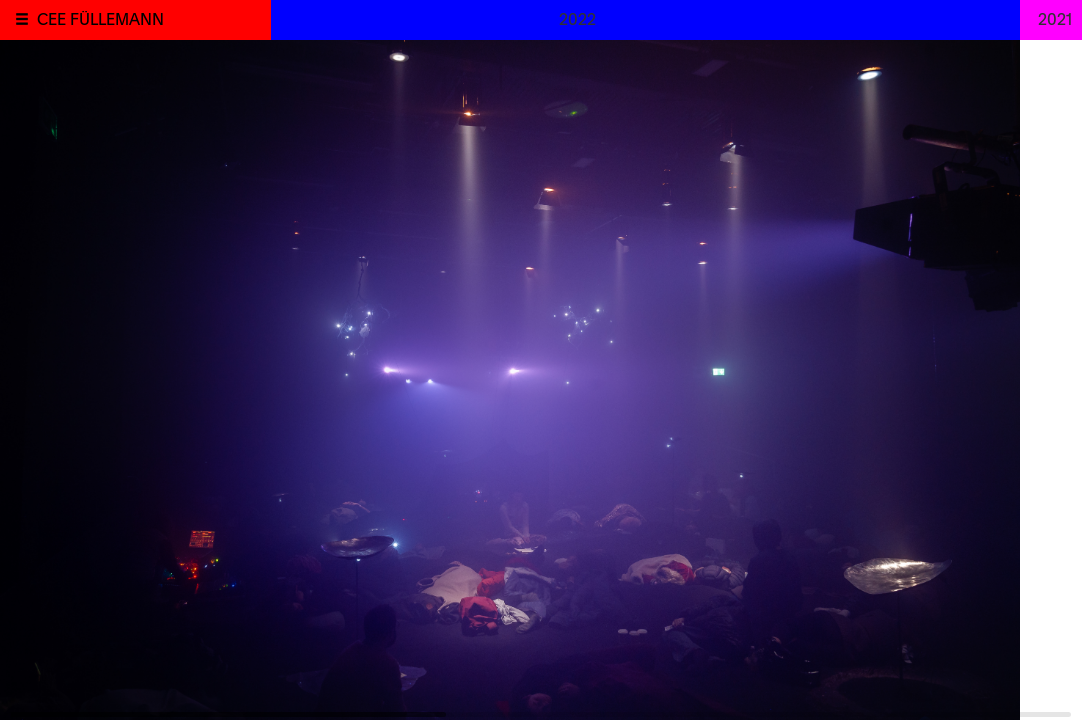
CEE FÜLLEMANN (100, 18)
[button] (22, 19)
